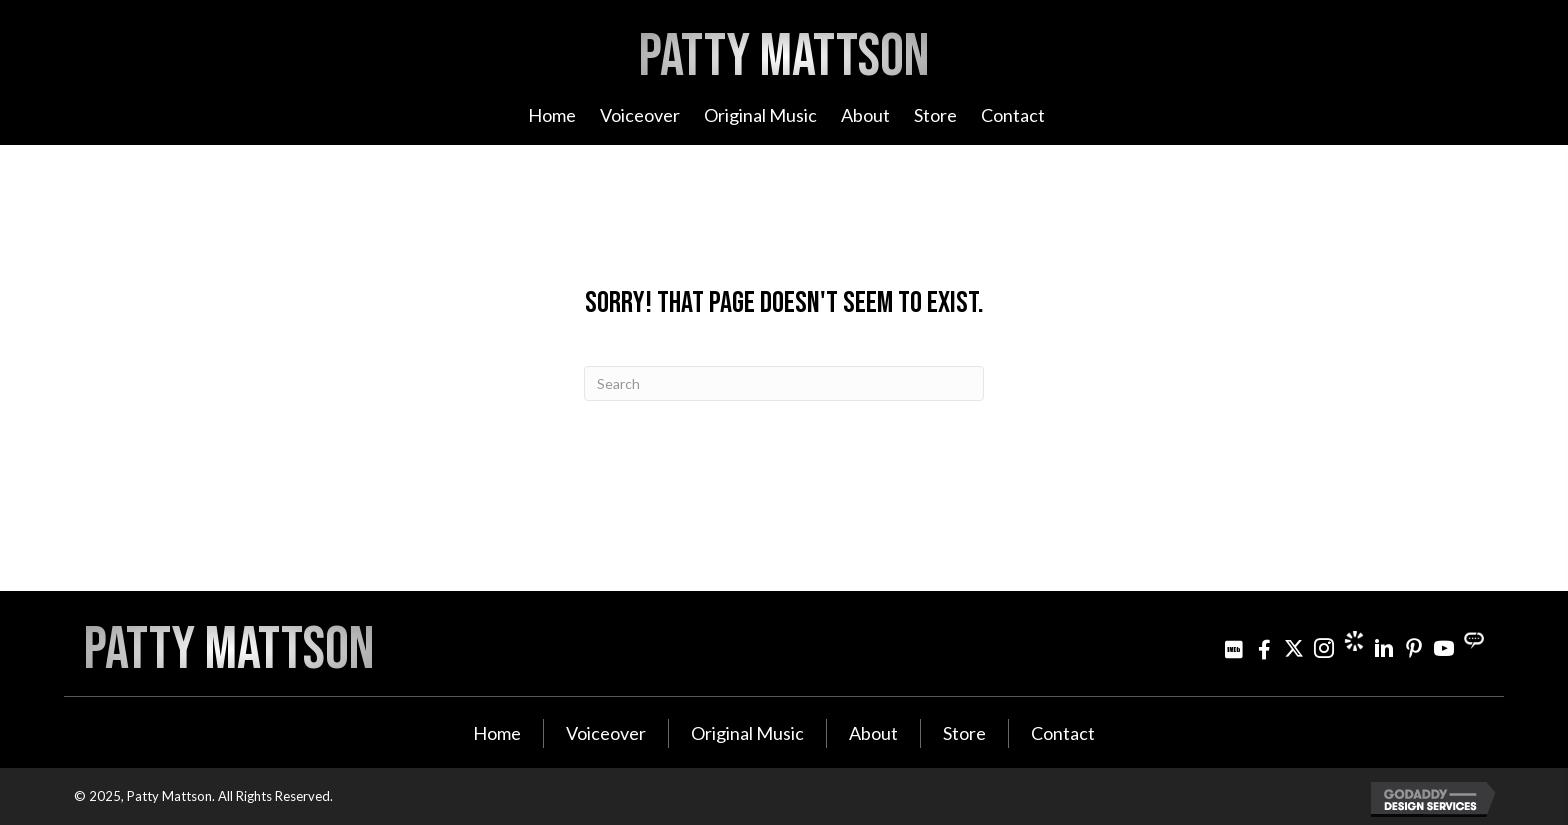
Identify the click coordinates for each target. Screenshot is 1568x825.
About (873, 733)
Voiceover (606, 733)
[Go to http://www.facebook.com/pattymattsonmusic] (1264, 648)
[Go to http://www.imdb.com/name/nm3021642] (1234, 648)
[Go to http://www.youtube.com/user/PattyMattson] (1444, 648)
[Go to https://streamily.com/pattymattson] (1474, 641)
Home (497, 733)
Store (964, 733)
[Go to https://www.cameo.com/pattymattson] (1354, 641)
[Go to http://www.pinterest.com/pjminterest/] (1414, 648)
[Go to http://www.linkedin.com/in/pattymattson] (1384, 648)
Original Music (747, 733)
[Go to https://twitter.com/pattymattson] (1294, 648)
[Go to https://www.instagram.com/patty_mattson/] (1324, 648)
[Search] (784, 383)
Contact (1063, 733)
